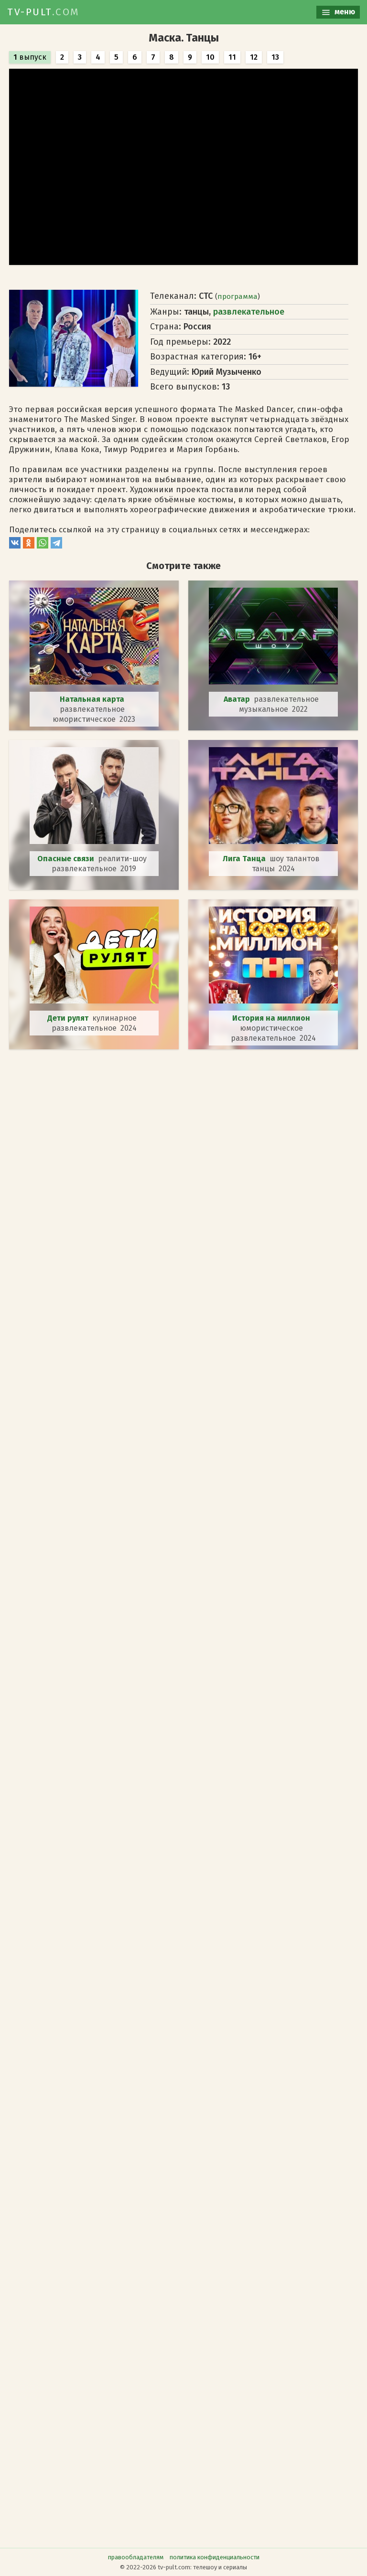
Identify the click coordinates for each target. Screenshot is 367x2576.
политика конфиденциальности (214, 2557)
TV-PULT (43, 12)
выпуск (29, 57)
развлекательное (248, 311)
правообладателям (135, 2557)
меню (338, 12)
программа (237, 296)
